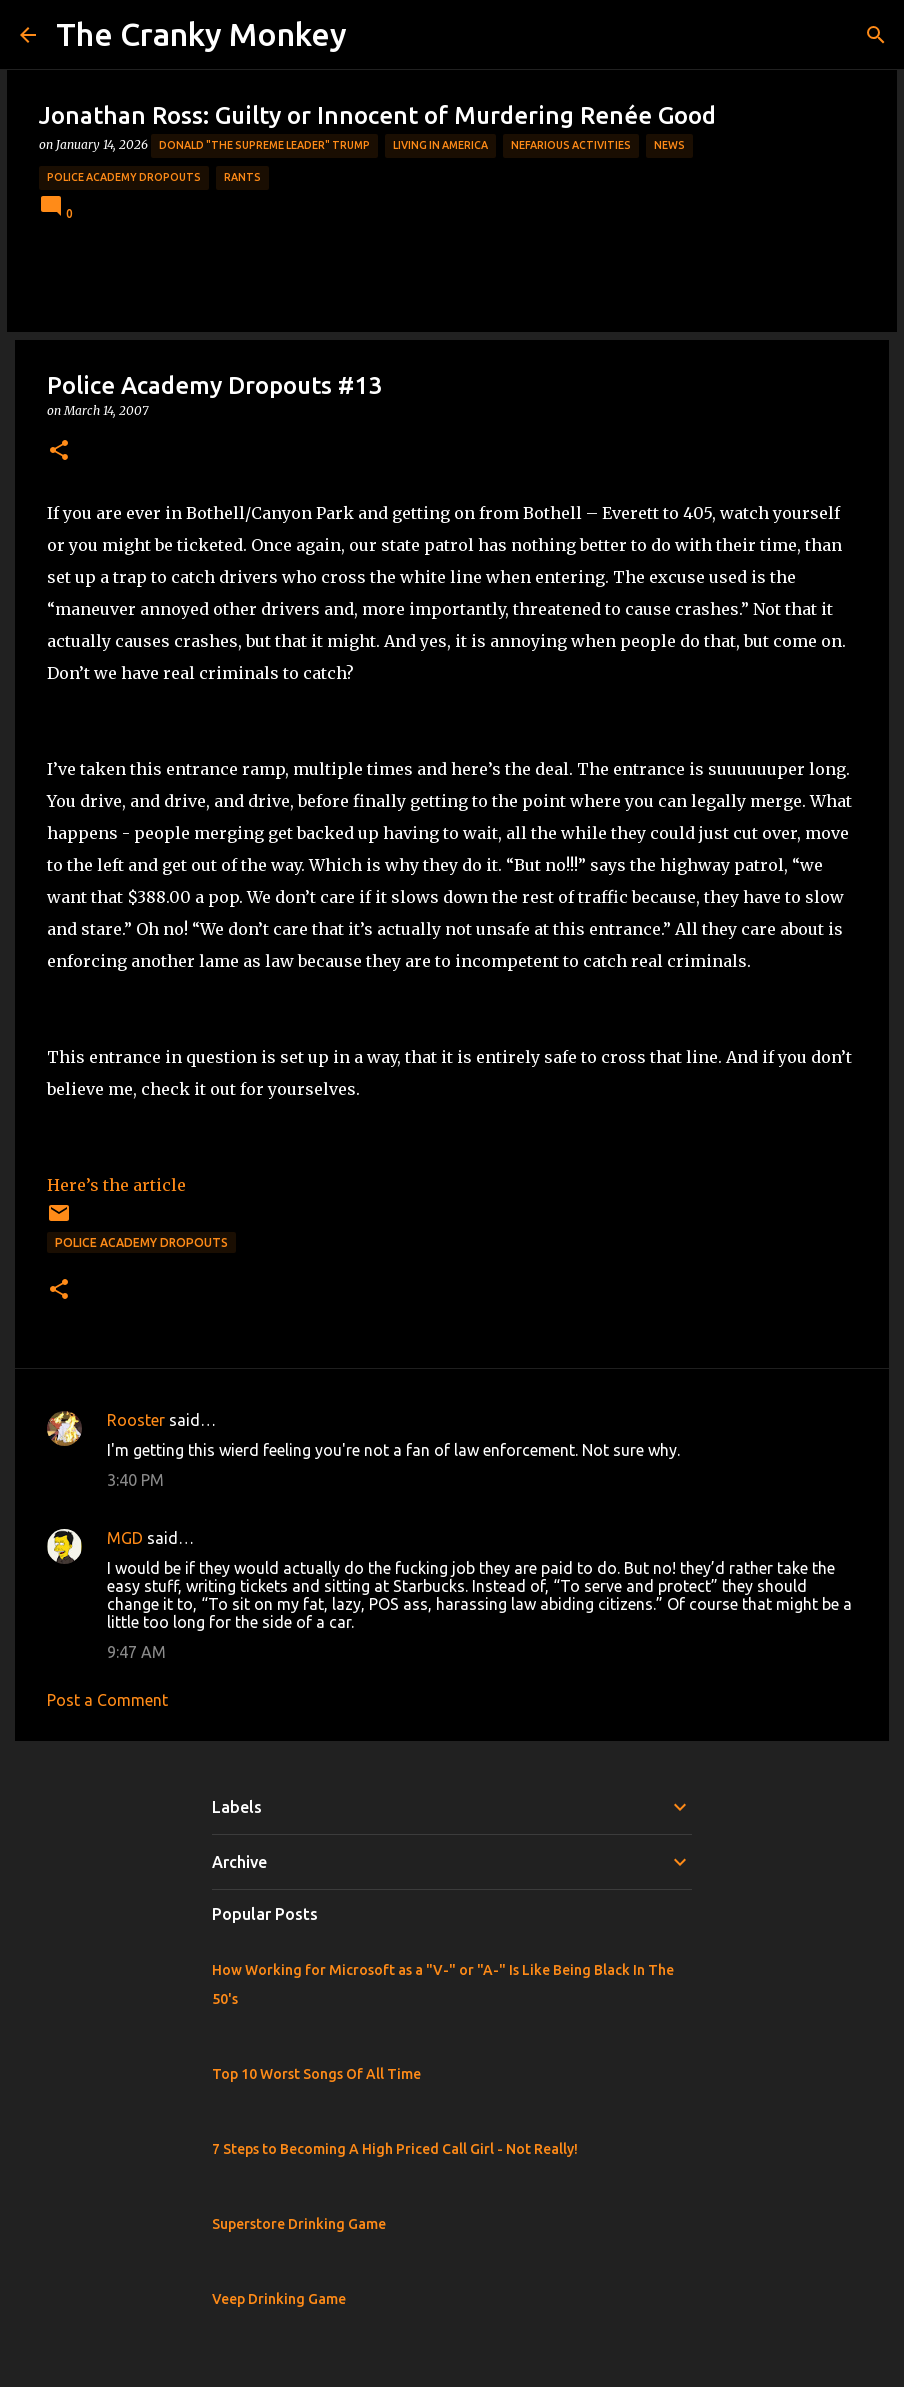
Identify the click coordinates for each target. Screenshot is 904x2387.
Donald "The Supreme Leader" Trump (264, 145)
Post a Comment (107, 1700)
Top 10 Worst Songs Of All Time (316, 2074)
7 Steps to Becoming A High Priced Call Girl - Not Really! (395, 2149)
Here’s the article (116, 1185)
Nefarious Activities (571, 145)
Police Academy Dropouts (124, 177)
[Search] (876, 35)
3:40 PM (135, 1480)
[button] (59, 451)
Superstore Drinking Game (299, 2224)
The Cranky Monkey (201, 34)
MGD (125, 1538)
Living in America (440, 145)
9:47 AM (136, 1652)
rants (242, 177)
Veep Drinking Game (279, 2299)
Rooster (136, 1420)
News (669, 145)
